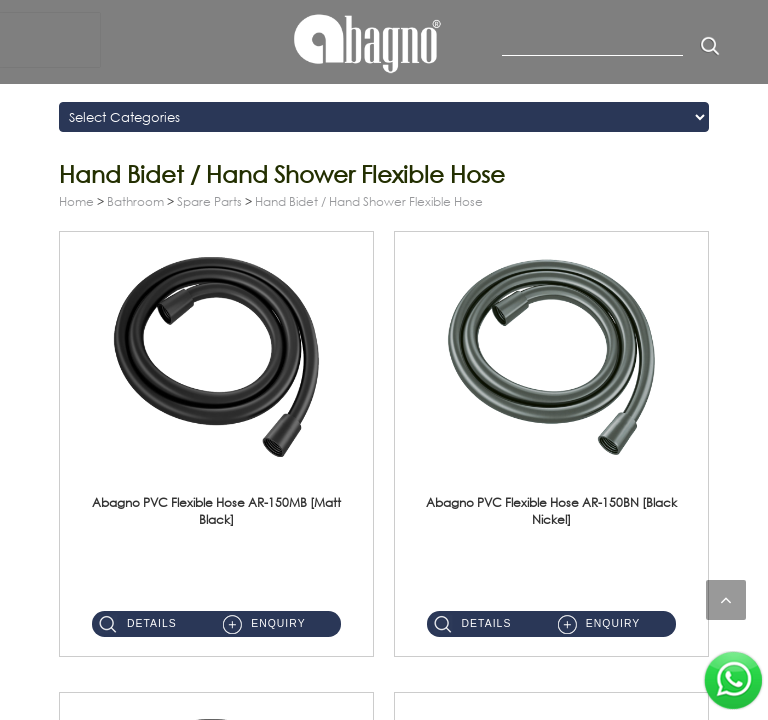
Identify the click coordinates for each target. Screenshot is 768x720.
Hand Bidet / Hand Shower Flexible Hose (369, 201)
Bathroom (135, 201)
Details (152, 623)
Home (76, 201)
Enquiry (278, 623)
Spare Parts (209, 201)
